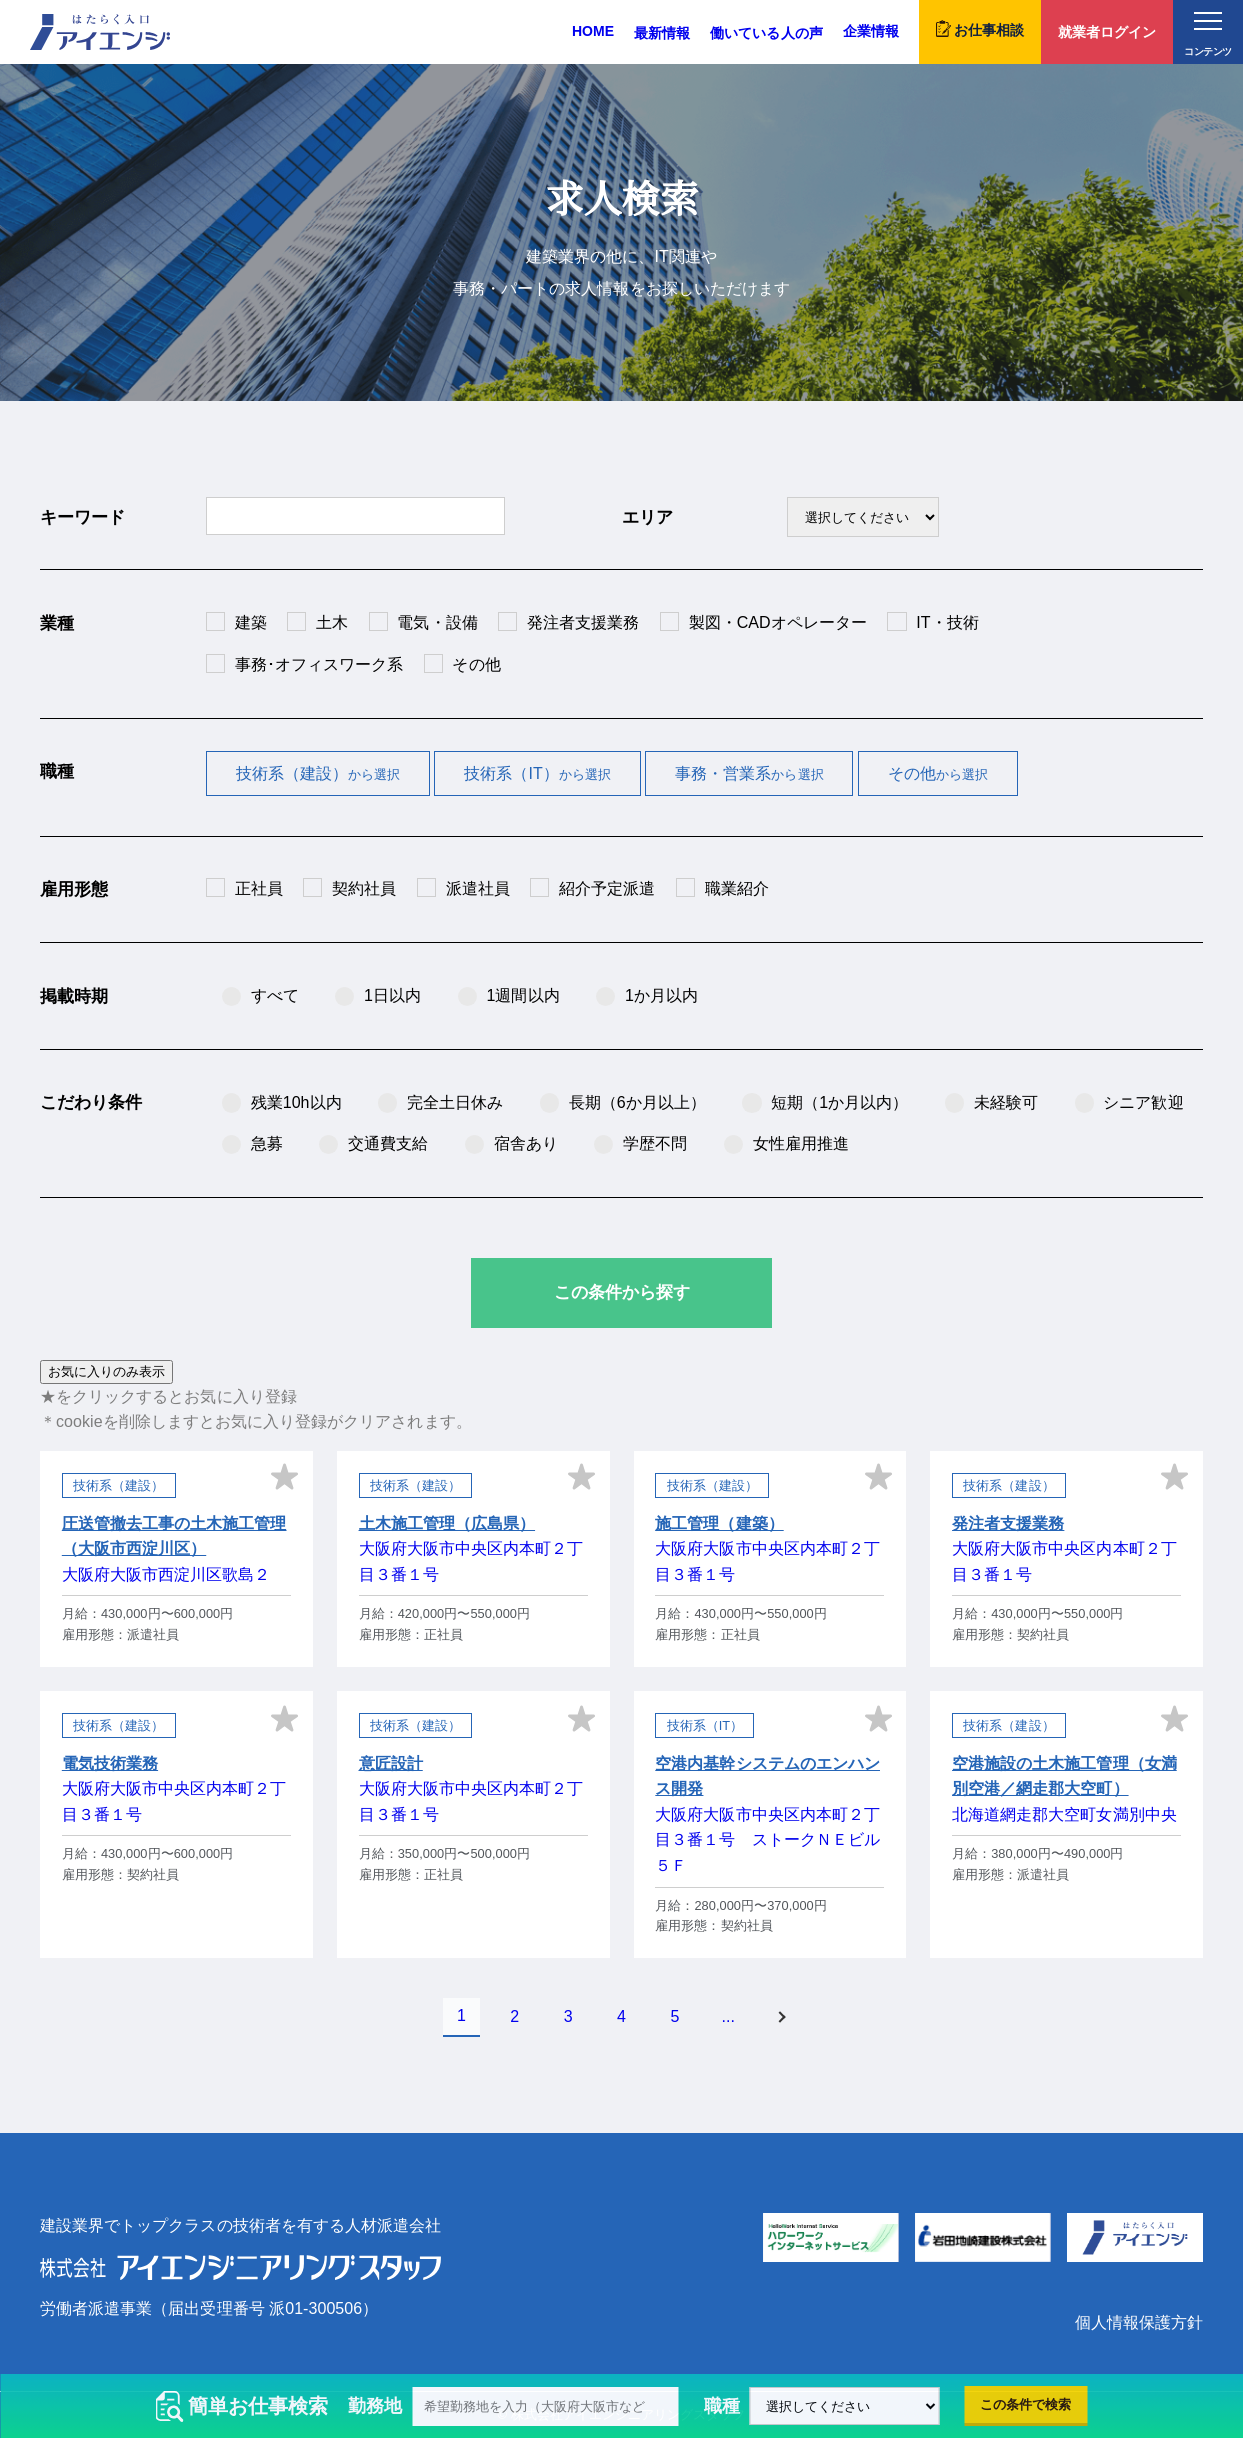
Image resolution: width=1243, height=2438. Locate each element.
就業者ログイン (1107, 32)
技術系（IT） (537, 773)
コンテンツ (1207, 34)
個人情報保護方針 (1139, 2322)
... (728, 2016)
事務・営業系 (749, 773)
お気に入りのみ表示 (106, 1371)
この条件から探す (622, 1292)
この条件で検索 (1025, 2404)
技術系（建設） (318, 773)
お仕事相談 (980, 29)
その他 (938, 773)
